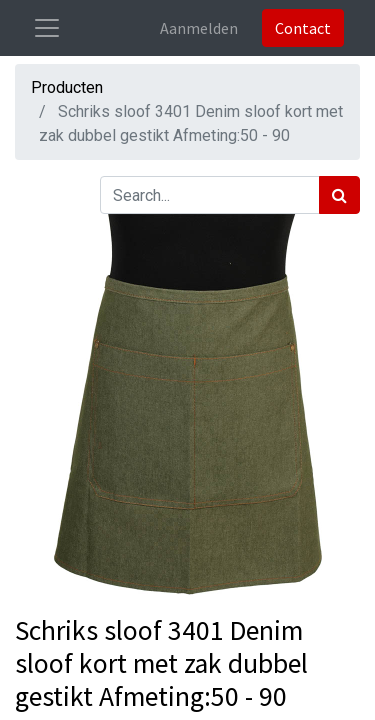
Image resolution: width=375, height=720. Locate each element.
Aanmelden (199, 28)
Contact (303, 28)
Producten (67, 87)
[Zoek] (339, 195)
